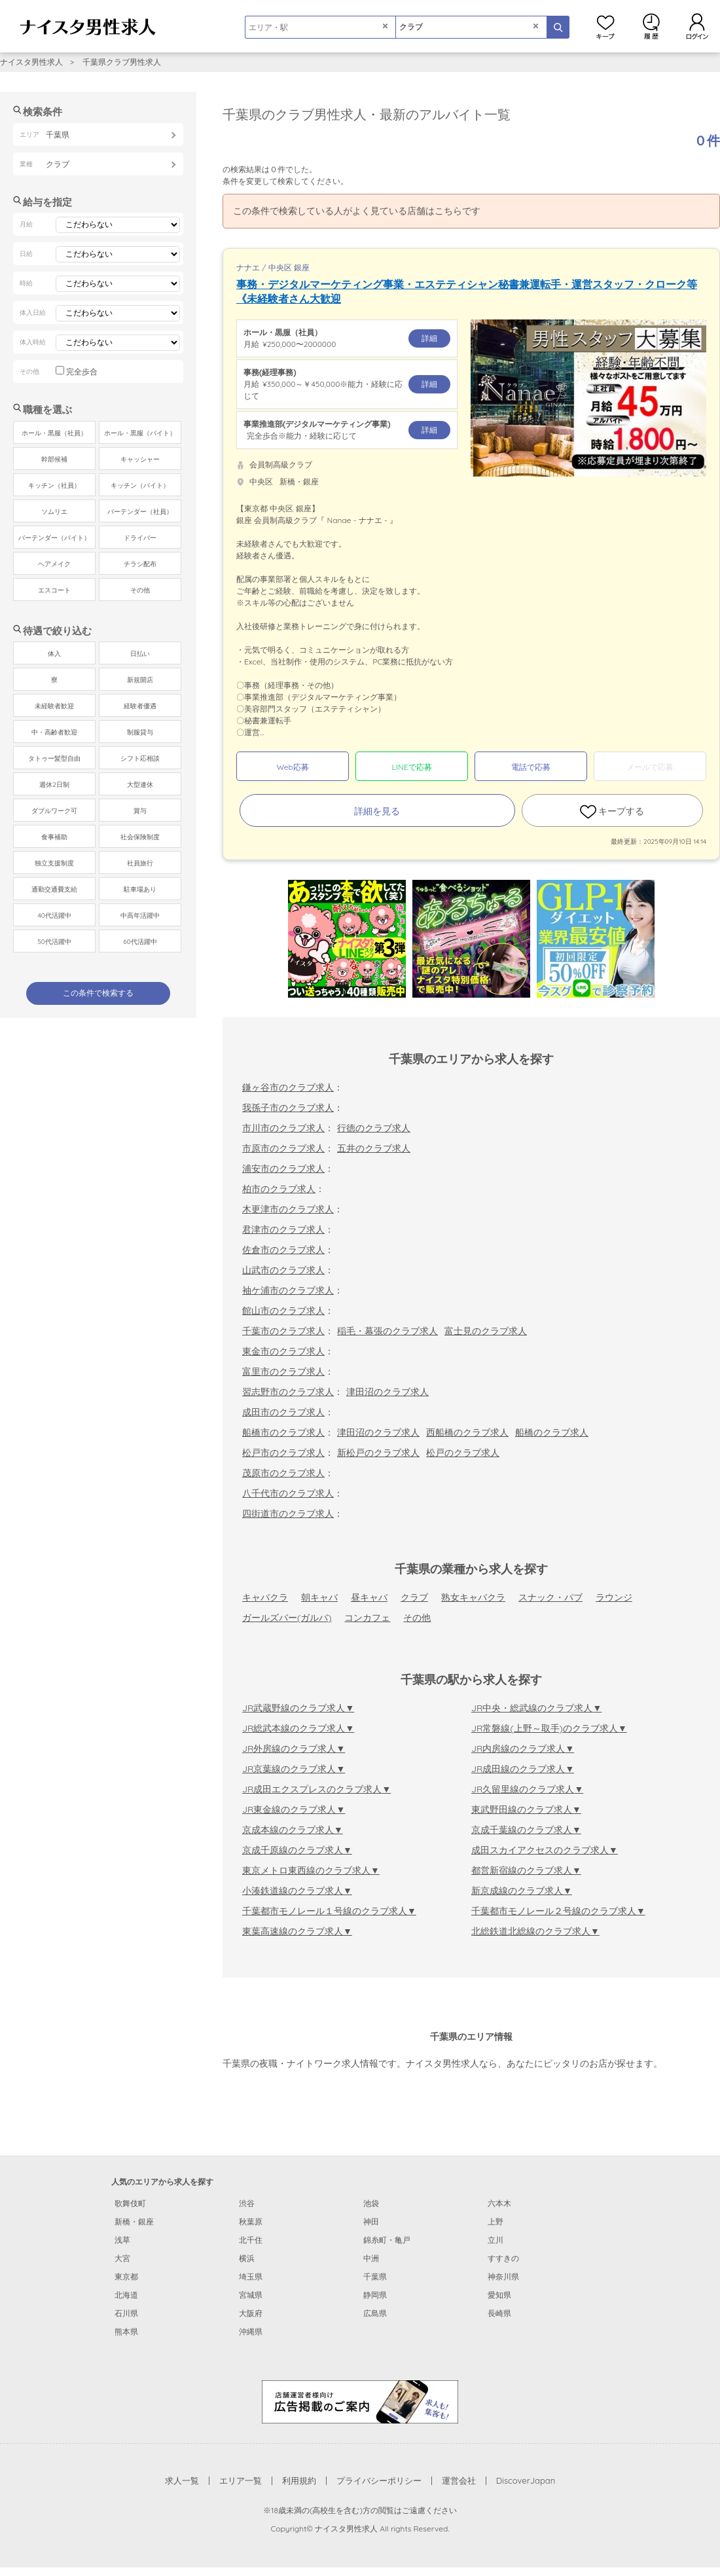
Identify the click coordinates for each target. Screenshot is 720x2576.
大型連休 (140, 784)
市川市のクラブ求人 (283, 1128)
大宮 (122, 2258)
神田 (371, 2221)
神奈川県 (503, 2276)
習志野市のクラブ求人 (288, 1392)
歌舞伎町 (130, 2203)
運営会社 (459, 2480)
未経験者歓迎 (54, 706)
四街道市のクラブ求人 (288, 1513)
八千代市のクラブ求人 (288, 1493)
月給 (346, 338)
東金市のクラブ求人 (283, 1351)
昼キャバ (369, 1597)
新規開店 (140, 680)
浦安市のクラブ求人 (283, 1168)
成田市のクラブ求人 (283, 1412)
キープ (605, 26)
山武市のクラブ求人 (283, 1270)
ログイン (697, 26)
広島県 (375, 2313)
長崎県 (499, 2313)
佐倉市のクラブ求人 (283, 1250)
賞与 (140, 811)
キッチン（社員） (54, 485)
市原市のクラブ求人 (283, 1148)
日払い (140, 653)
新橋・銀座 (134, 2221)
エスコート (54, 590)
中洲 (371, 2258)
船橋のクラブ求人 (551, 1432)
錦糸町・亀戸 (386, 2240)
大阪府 (250, 2313)
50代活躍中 (54, 941)
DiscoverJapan (526, 2480)
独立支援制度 (54, 863)
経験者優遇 (140, 706)
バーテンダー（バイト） (54, 538)
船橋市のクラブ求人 (283, 1432)
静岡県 (375, 2295)
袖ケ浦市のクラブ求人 (288, 1290)
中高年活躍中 (140, 915)
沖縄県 (250, 2331)
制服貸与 (140, 732)
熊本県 (126, 2331)
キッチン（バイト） (140, 485)
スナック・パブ (550, 1597)
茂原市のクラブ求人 (283, 1473)
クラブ (414, 1597)
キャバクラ (265, 1597)
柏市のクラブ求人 (278, 1189)
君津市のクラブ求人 (283, 1229)
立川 (495, 2240)
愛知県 (499, 2295)
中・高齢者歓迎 (54, 732)
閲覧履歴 (651, 26)
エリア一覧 (240, 2480)
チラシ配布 (140, 564)
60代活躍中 (139, 941)
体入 (54, 653)
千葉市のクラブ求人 (283, 1331)
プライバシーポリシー (379, 2480)
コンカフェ (367, 1618)
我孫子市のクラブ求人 (288, 1108)
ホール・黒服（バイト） (140, 433)
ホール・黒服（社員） (54, 433)
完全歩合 (82, 371)
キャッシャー (140, 459)
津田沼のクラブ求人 (387, 1392)
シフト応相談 (140, 758)
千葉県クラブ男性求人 (121, 62)
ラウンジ (614, 1597)
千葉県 (375, 2276)
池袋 (371, 2203)
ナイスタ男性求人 (31, 62)
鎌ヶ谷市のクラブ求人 (288, 1087)
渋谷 (247, 2203)
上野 (495, 2221)
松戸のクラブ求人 (462, 1453)
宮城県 (250, 2295)
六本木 (499, 2203)
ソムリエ (54, 511)
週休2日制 (54, 784)
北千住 (250, 2240)
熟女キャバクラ (473, 1597)
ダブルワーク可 (54, 811)
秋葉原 (250, 2221)
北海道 (126, 2295)
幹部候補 (54, 459)
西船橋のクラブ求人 (467, 1432)
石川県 (126, 2313)
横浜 (247, 2258)
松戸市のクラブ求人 (283, 1453)
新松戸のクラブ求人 (378, 1453)
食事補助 (54, 837)
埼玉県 (250, 2276)
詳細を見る (377, 811)
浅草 (122, 2240)
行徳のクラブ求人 (373, 1128)
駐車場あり (140, 889)
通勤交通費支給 (54, 889)
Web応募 (292, 767)
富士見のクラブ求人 (485, 1331)
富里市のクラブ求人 (283, 1371)
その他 (417, 1618)
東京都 (126, 2276)
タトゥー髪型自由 (54, 758)
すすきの (503, 2258)
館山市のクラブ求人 (283, 1310)
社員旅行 (140, 863)
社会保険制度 (140, 837)
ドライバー (140, 538)
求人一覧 (182, 2480)
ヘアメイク (54, 564)
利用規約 (299, 2480)
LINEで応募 (412, 767)
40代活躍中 (54, 915)
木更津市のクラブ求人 (288, 1209)
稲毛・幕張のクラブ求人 (387, 1331)
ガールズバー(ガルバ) (286, 1618)
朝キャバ (319, 1597)
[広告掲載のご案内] (360, 2400)
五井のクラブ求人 (373, 1148)
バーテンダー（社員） (140, 511)
